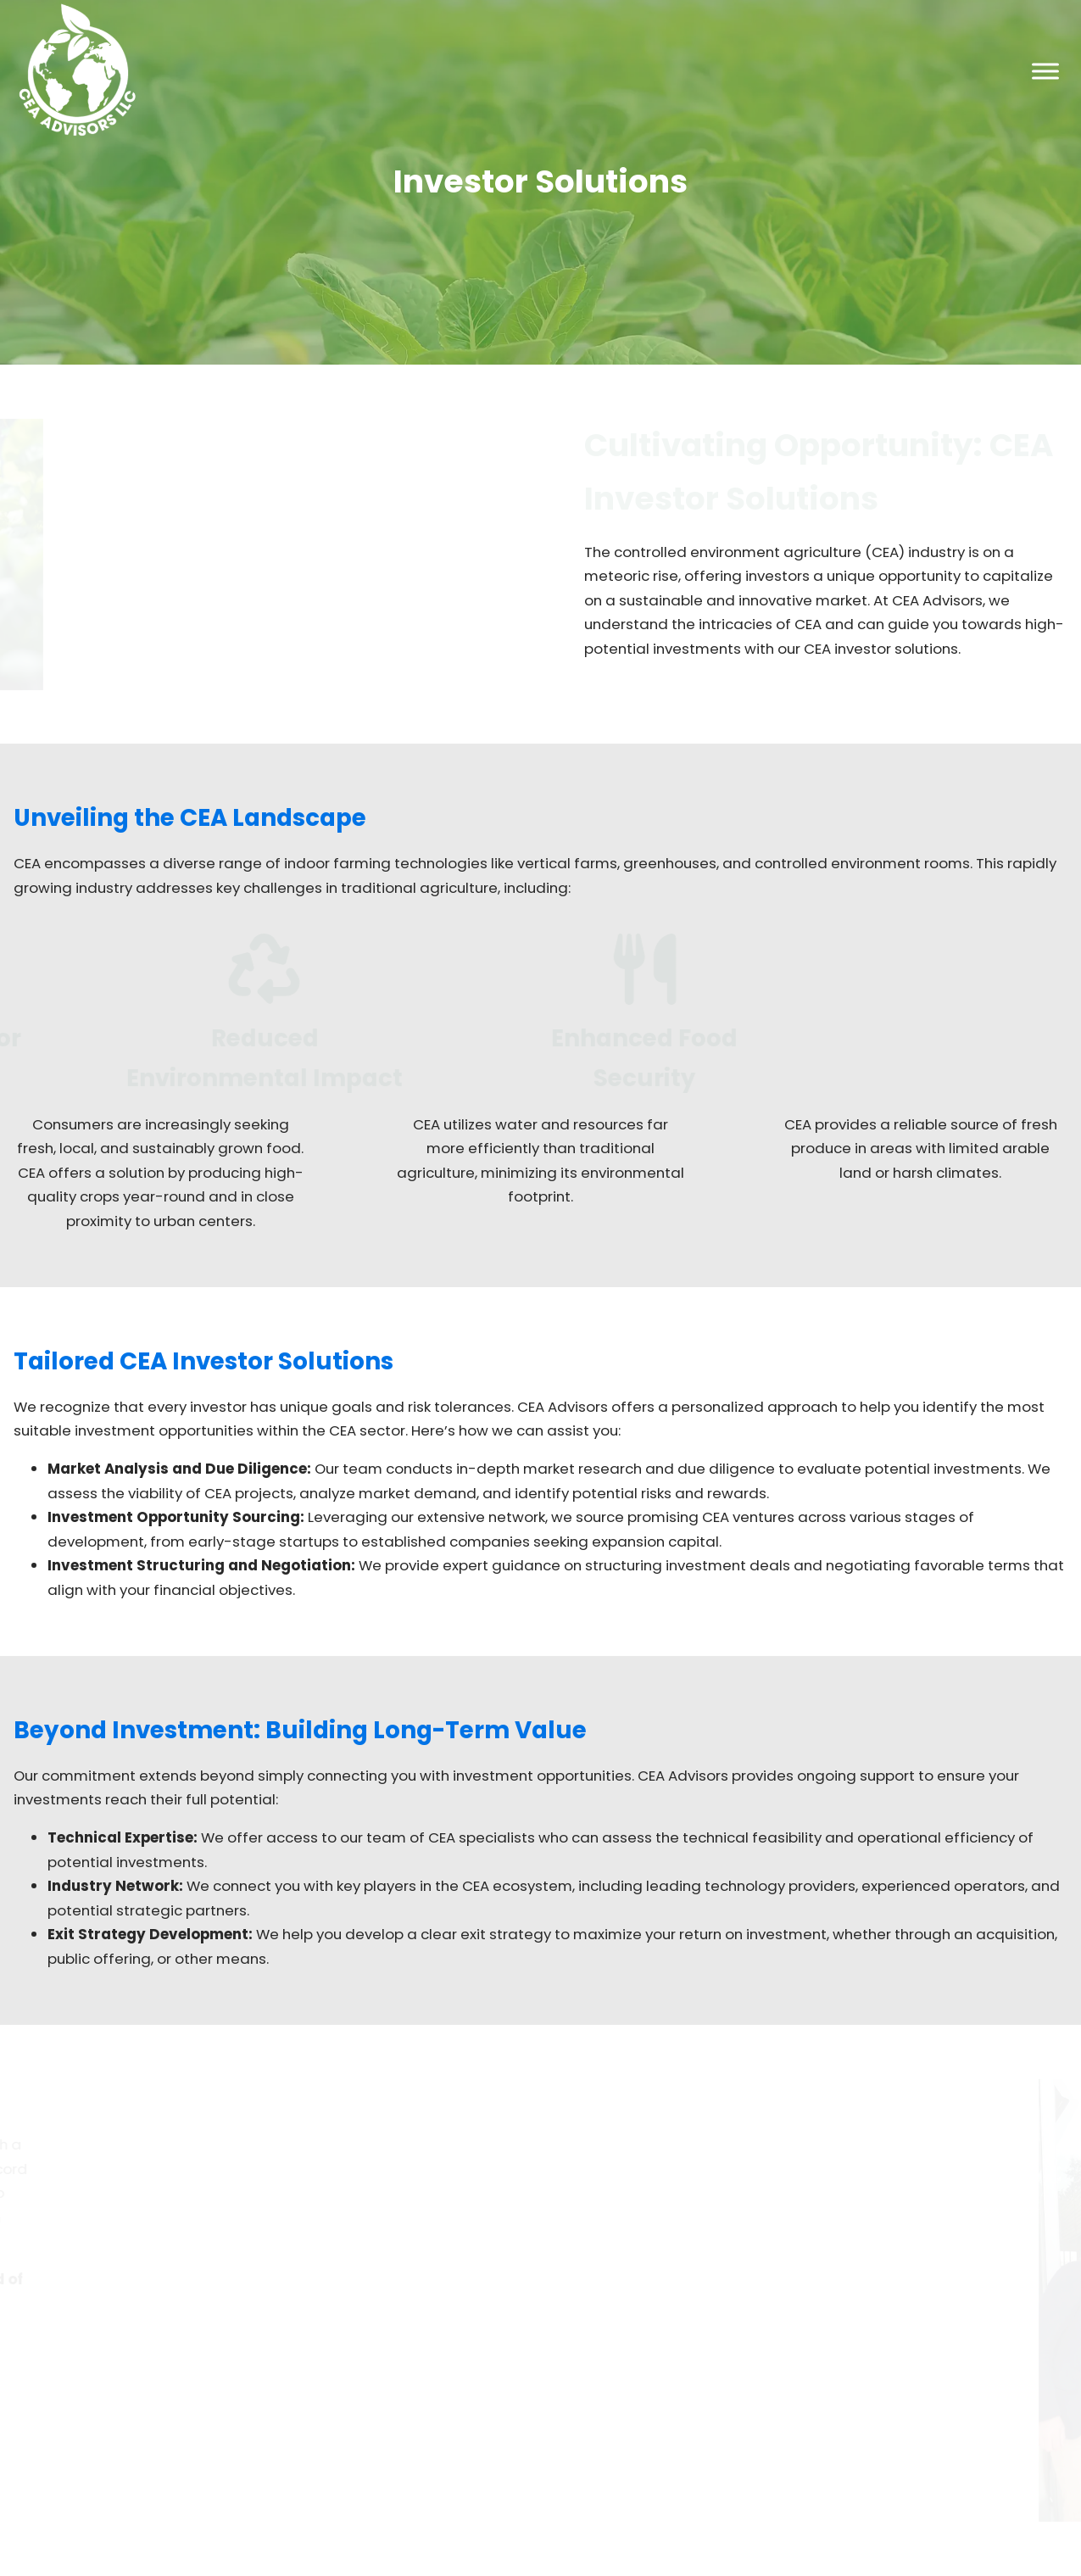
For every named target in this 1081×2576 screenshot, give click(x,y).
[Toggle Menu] (1045, 71)
